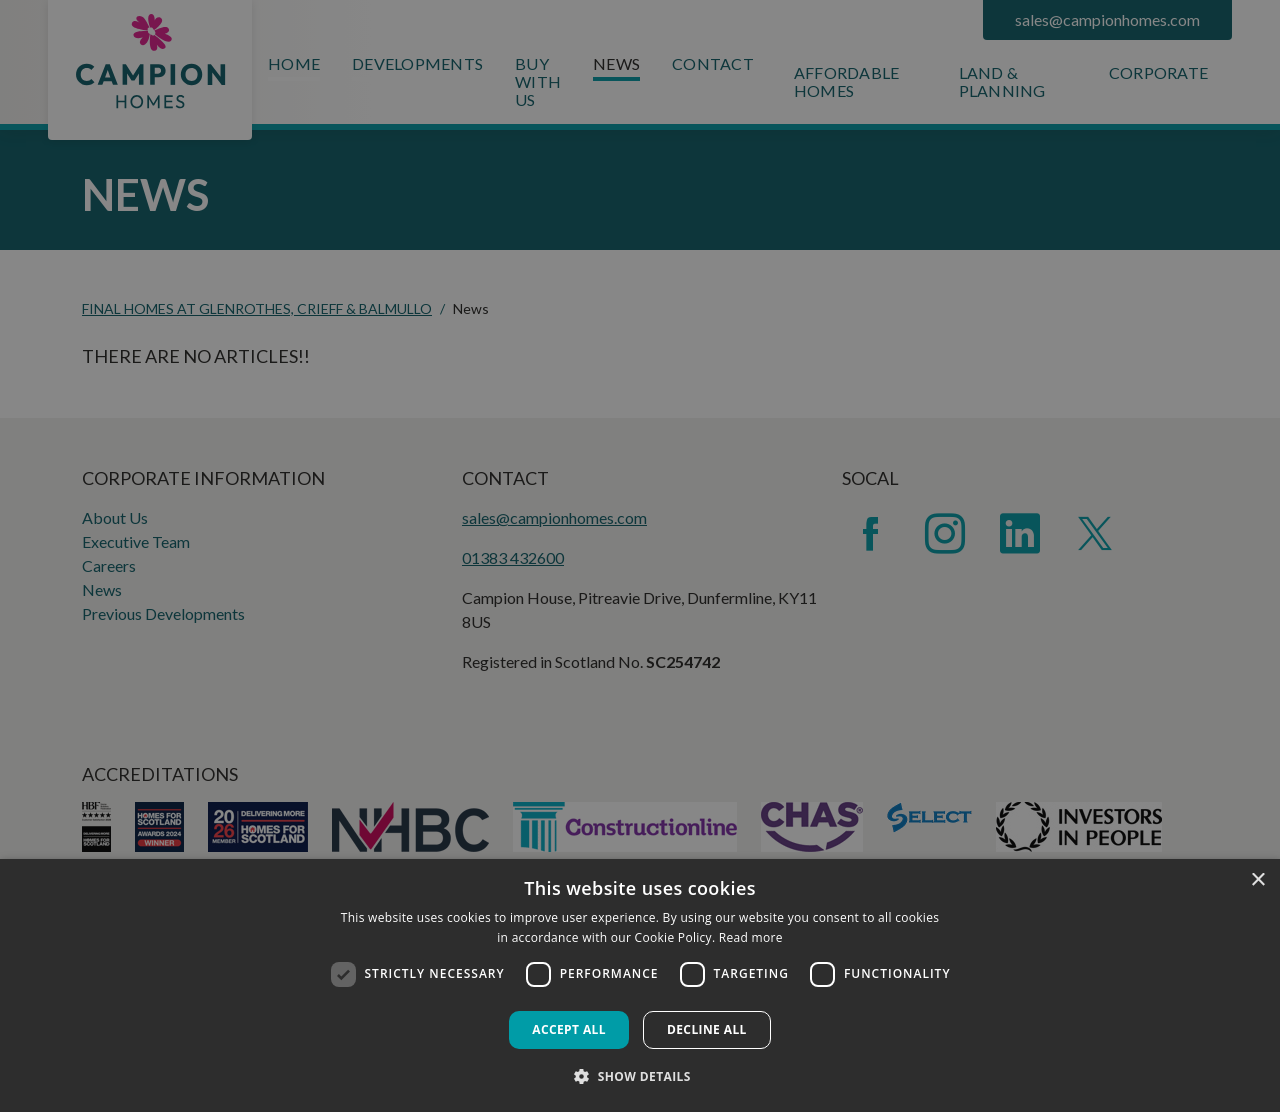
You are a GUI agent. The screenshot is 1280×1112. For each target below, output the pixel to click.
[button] (640, 1076)
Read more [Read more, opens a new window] (751, 937)
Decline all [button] (707, 1029)
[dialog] (640, 985)
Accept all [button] (569, 1029)
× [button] (1257, 880)
